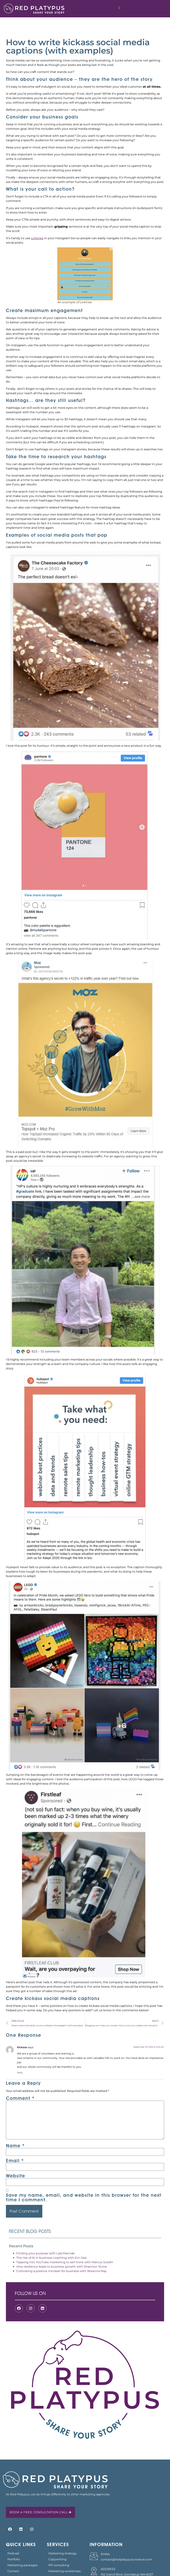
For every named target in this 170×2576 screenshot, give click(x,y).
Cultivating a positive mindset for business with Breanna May (61, 2271)
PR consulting (58, 2565)
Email (15, 2160)
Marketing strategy (62, 2553)
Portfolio (13, 2559)
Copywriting (57, 2559)
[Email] (94, 2556)
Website (15, 2175)
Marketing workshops (64, 2571)
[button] (119, 8)
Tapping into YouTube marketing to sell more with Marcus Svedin (64, 2262)
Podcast (13, 2553)
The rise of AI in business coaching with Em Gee (51, 2257)
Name (15, 2145)
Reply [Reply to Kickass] (20, 2072)
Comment (20, 2098)
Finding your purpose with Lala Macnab (45, 2253)
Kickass (22, 2047)
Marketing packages (22, 2565)
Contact (13, 2571)
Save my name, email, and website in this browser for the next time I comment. (83, 2197)
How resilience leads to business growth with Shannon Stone (61, 2266)
